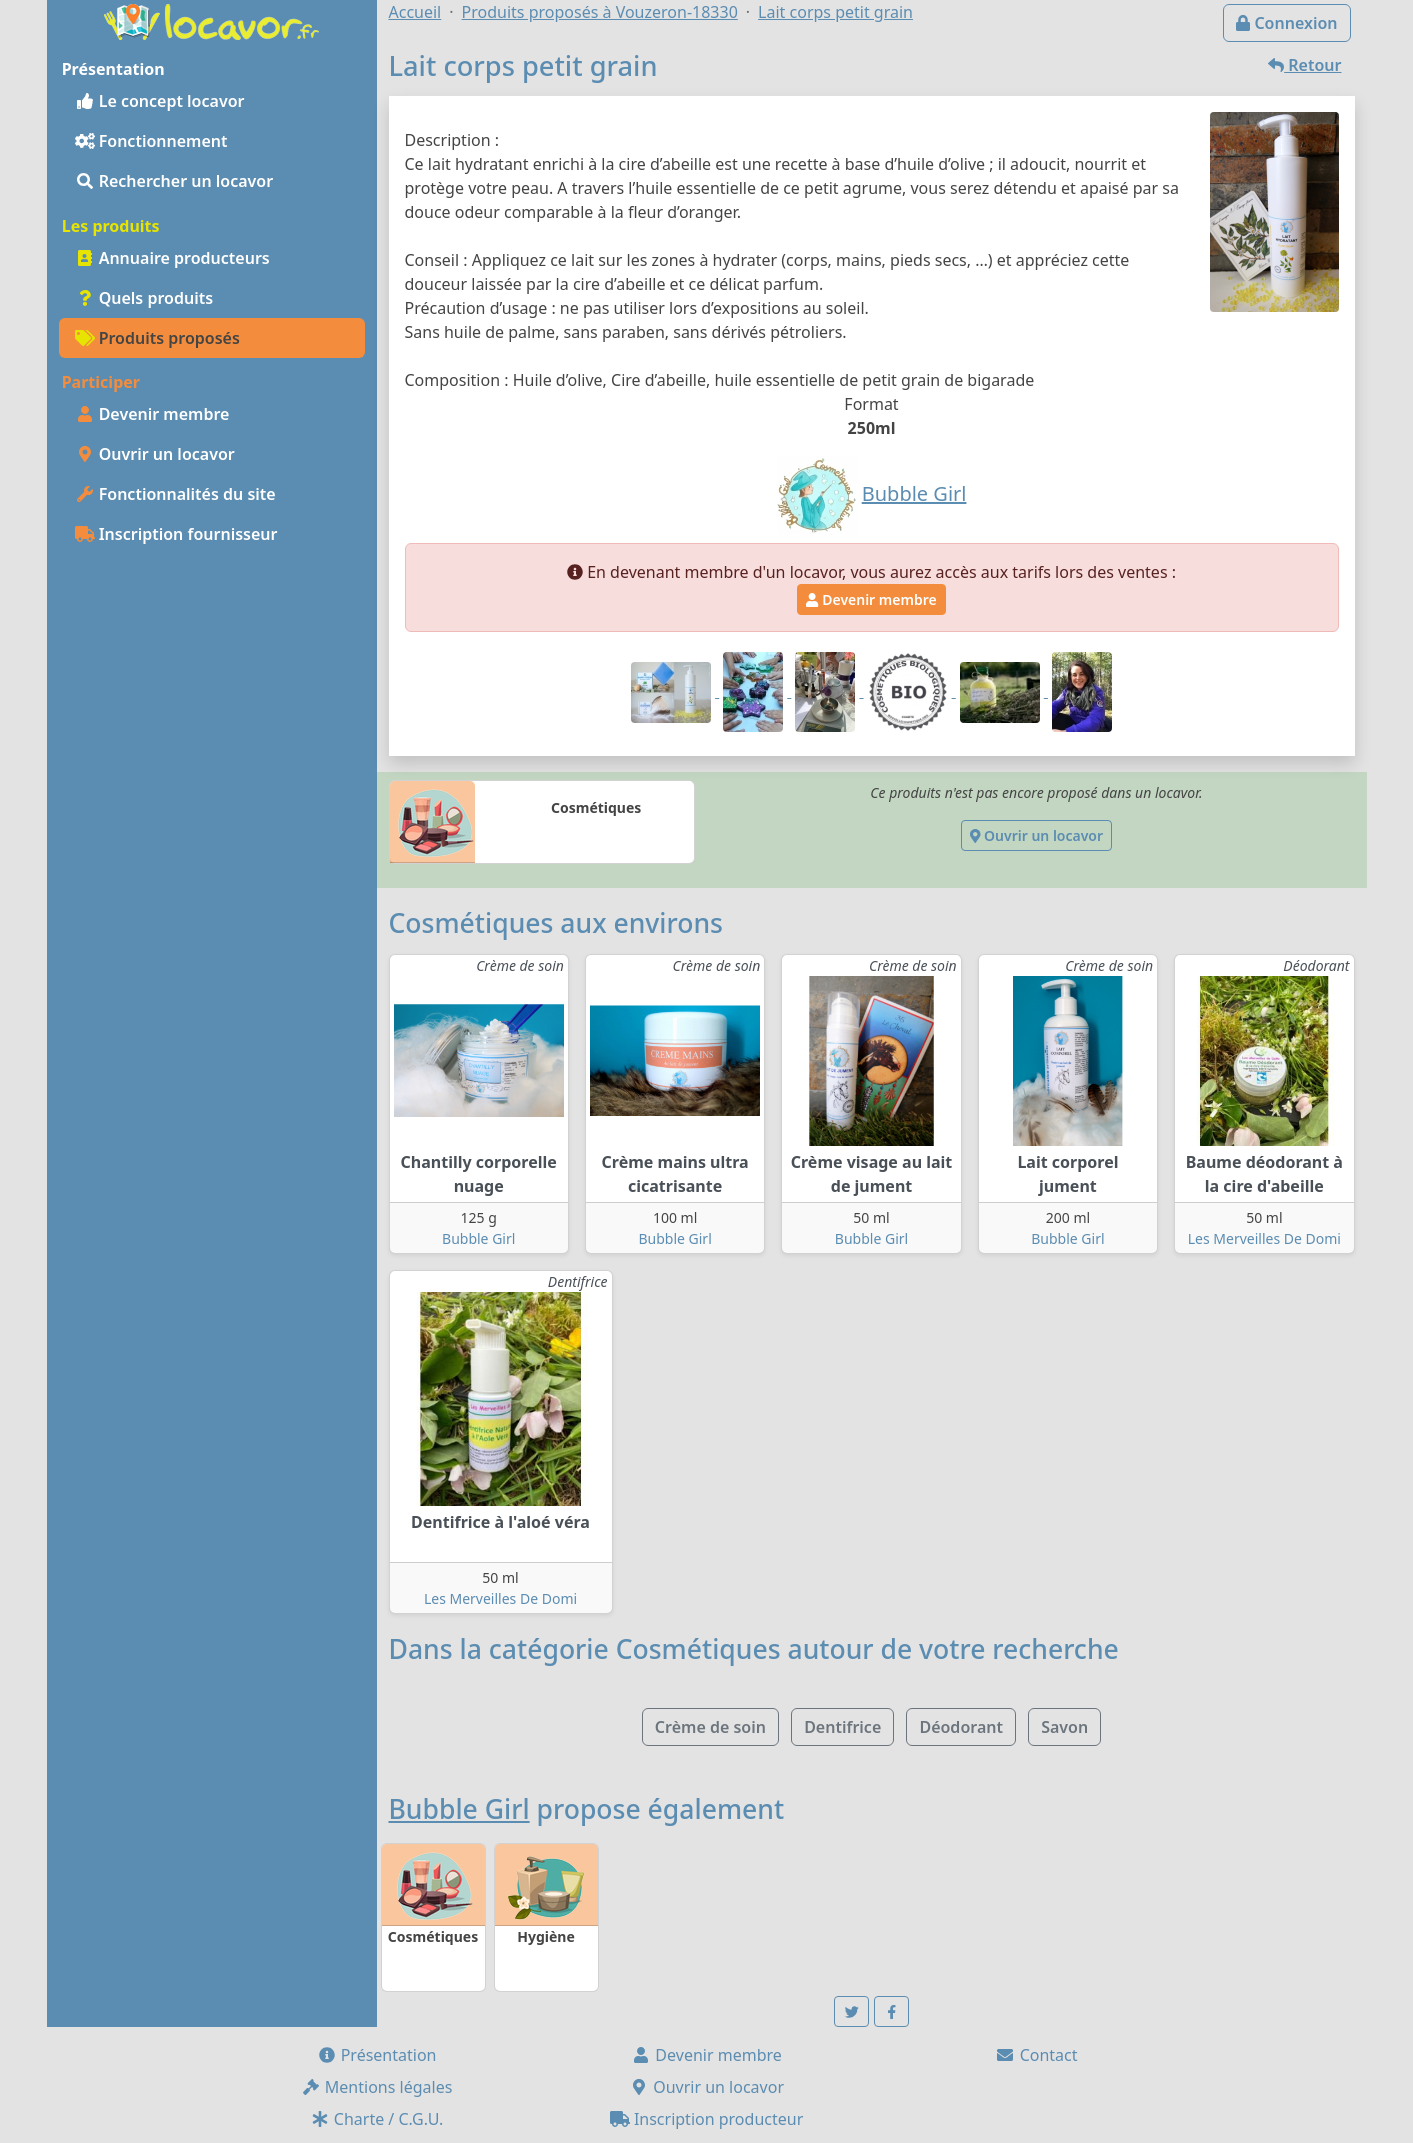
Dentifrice (842, 1727)
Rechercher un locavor (174, 181)
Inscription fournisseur (176, 534)
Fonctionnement (151, 141)
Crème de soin (710, 1727)
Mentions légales (377, 2087)
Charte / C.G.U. (377, 2119)
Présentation (377, 2055)
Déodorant (961, 1727)
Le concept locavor (160, 101)
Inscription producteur (707, 2119)
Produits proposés (157, 338)
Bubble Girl (478, 1238)
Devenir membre (152, 414)
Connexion (1286, 23)
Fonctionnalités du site (175, 494)
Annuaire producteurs (172, 258)
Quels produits (144, 298)
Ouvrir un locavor (155, 454)
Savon (1064, 1727)
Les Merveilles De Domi (1264, 1238)
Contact (1036, 2055)
